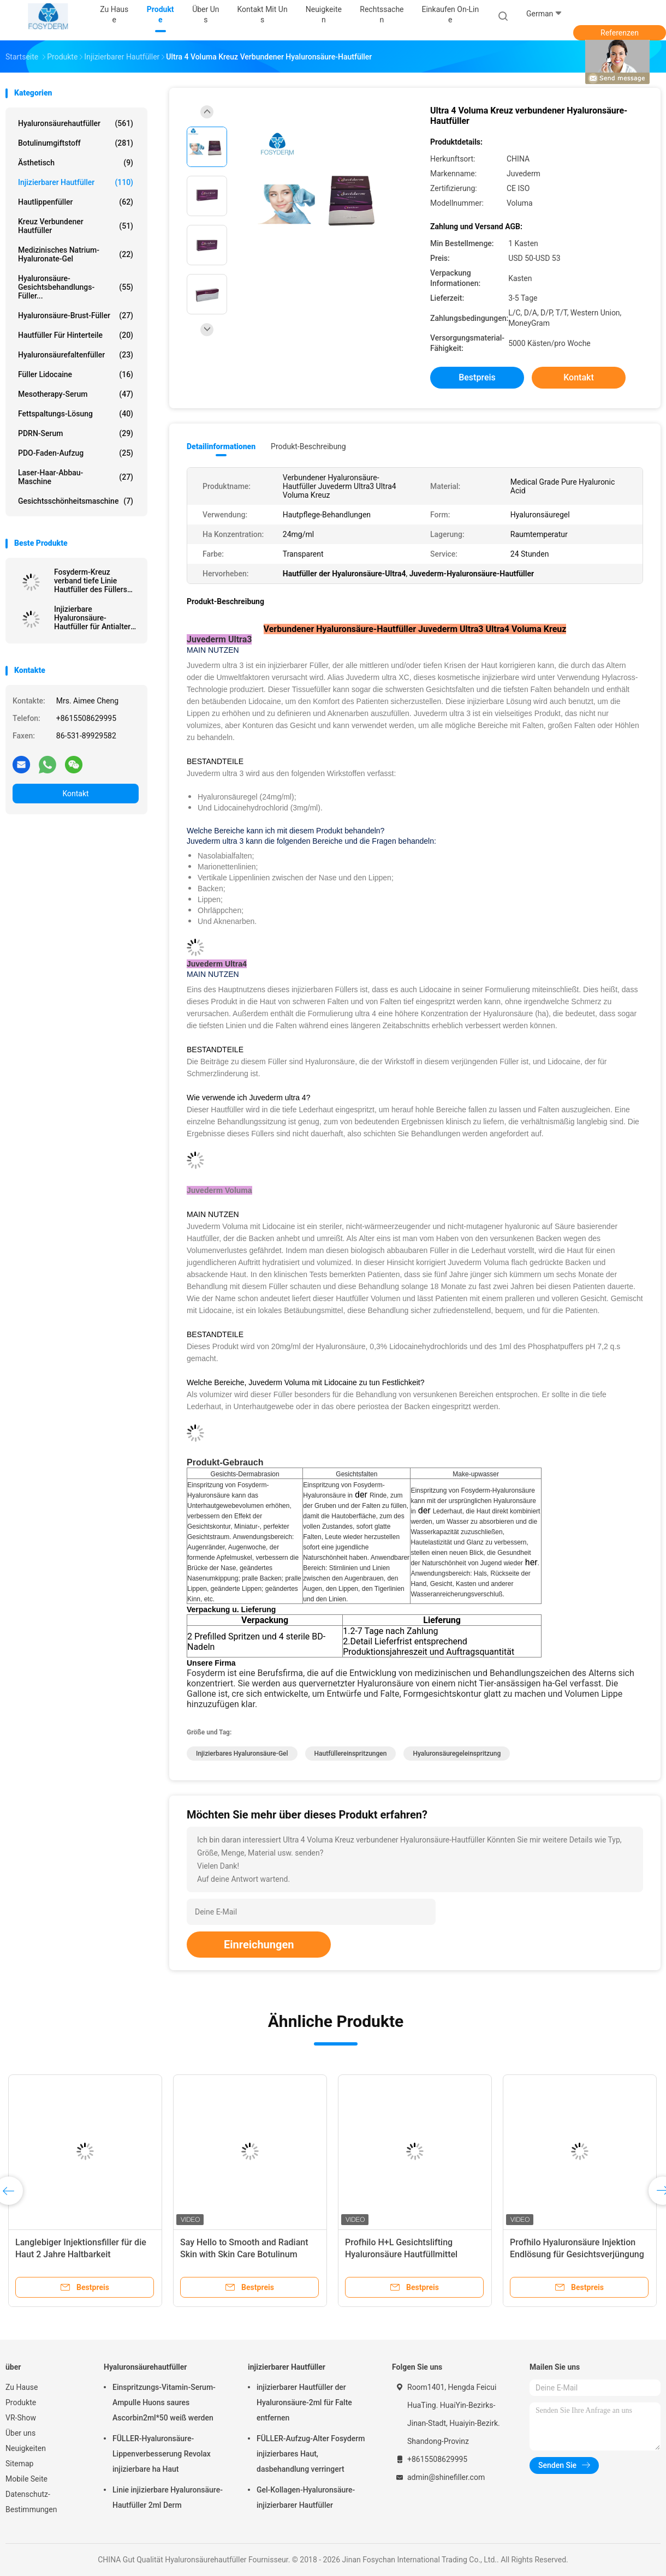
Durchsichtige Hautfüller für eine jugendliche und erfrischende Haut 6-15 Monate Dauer (82, 2254)
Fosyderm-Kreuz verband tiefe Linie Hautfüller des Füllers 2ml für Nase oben (90, 581)
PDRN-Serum (75, 433)
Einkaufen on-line (450, 14)
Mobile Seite (26, 2478)
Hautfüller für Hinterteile (75, 335)
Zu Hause (21, 2387)
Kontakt (75, 793)
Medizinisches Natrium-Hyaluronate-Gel (75, 254)
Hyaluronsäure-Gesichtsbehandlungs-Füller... (75, 287)
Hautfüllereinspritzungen (350, 1753)
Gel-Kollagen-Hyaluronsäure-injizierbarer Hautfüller (306, 2497)
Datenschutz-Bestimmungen (31, 2502)
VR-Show (20, 2417)
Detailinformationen (221, 446)
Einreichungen (259, 1944)
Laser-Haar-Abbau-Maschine (75, 477)
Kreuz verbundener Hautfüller (75, 226)
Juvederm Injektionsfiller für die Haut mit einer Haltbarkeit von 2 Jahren (242, 2254)
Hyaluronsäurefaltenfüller (75, 354)
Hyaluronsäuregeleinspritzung (457, 1753)
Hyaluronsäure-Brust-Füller (75, 315)
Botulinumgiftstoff (75, 143)
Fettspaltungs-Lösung (75, 413)
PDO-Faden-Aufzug (75, 453)
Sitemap (19, 2463)
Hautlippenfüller (75, 201)
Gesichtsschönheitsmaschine (75, 501)
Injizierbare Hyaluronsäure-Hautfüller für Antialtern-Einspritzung (96, 618)
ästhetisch (75, 162)
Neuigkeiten (25, 2448)
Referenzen (619, 32)
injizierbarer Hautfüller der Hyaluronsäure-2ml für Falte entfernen (304, 2402)
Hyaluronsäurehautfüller (75, 123)
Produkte (20, 2402)
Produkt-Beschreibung (308, 446)
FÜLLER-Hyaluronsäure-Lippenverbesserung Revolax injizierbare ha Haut (161, 2453)
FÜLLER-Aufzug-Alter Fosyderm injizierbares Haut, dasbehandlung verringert (311, 2453)
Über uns (20, 2433)
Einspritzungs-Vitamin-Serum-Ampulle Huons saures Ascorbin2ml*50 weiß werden (164, 2402)
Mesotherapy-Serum (75, 394)
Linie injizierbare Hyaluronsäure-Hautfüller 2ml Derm (167, 2497)
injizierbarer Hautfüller (75, 182)
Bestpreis (477, 377)
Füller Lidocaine (75, 374)
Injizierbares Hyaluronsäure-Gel (242, 1753)
